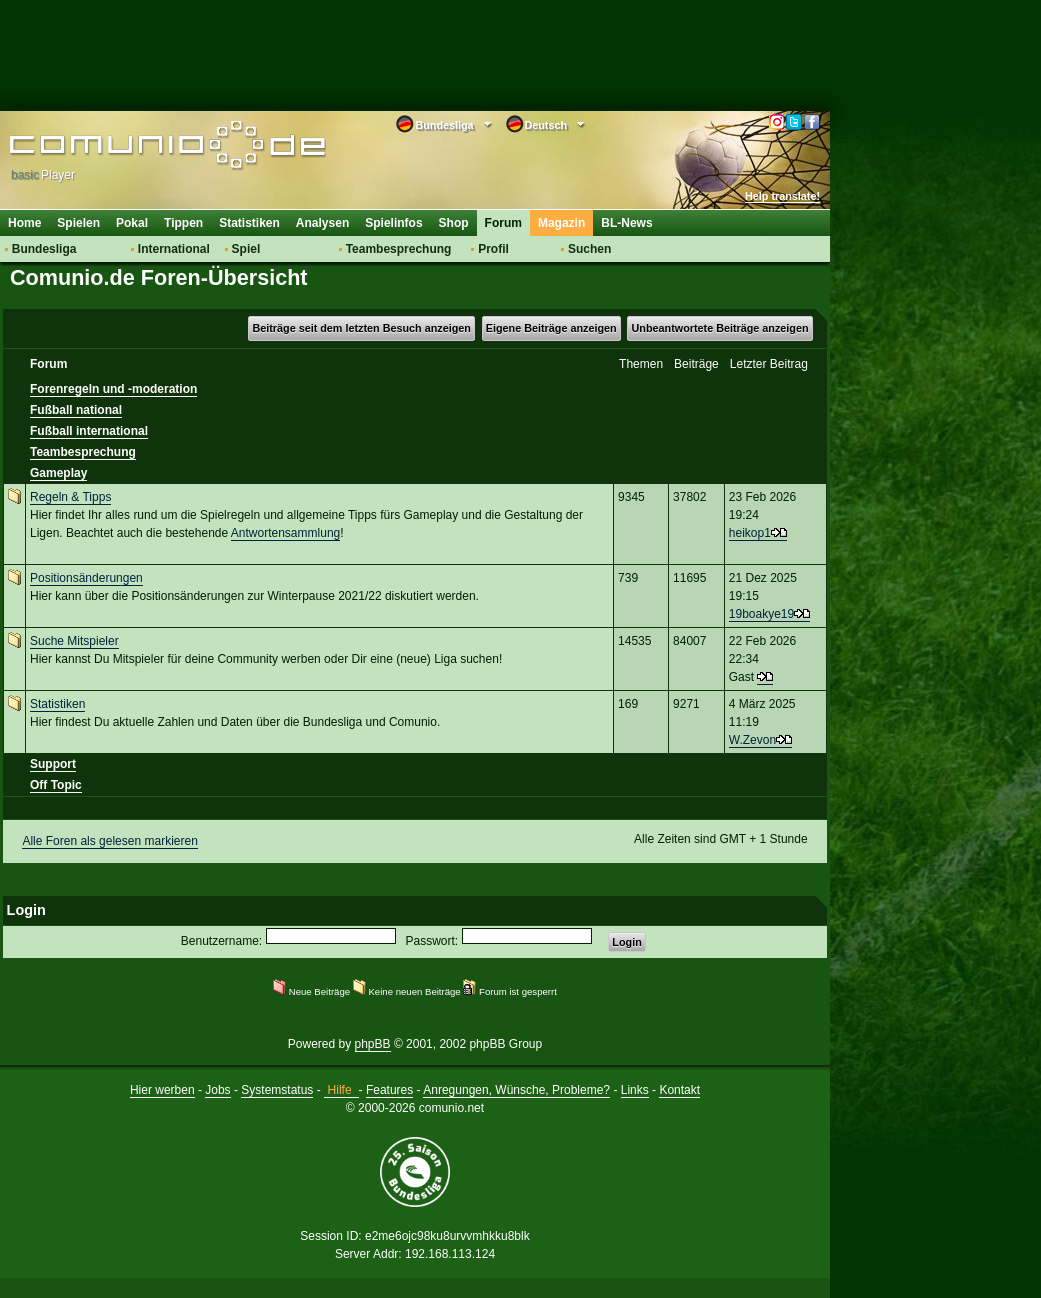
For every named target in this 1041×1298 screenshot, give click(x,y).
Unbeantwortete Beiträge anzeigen (720, 328)
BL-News (626, 223)
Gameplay (58, 473)
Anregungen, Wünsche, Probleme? (516, 1090)
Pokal (132, 223)
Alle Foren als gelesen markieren (109, 841)
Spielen (78, 223)
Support (53, 764)
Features (389, 1090)
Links (635, 1090)
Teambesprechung (399, 249)
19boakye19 (761, 614)
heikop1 (750, 533)
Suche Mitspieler (74, 641)
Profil (493, 249)
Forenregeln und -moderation (113, 389)
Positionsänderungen (86, 578)
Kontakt (679, 1090)
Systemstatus (277, 1090)
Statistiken (249, 223)
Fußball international (89, 431)
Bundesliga (44, 249)
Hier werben (162, 1090)
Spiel (246, 249)
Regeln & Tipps (70, 497)
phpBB (373, 1044)
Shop (454, 223)
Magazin (561, 223)
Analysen (322, 223)
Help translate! (782, 196)
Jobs (217, 1090)
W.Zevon (752, 740)
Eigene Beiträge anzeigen (551, 328)
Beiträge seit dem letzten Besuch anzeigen (361, 328)
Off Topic (56, 785)
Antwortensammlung (285, 533)
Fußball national (76, 410)
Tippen (183, 223)
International (174, 249)
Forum (503, 223)
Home (24, 223)
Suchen (589, 249)
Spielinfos (393, 223)
